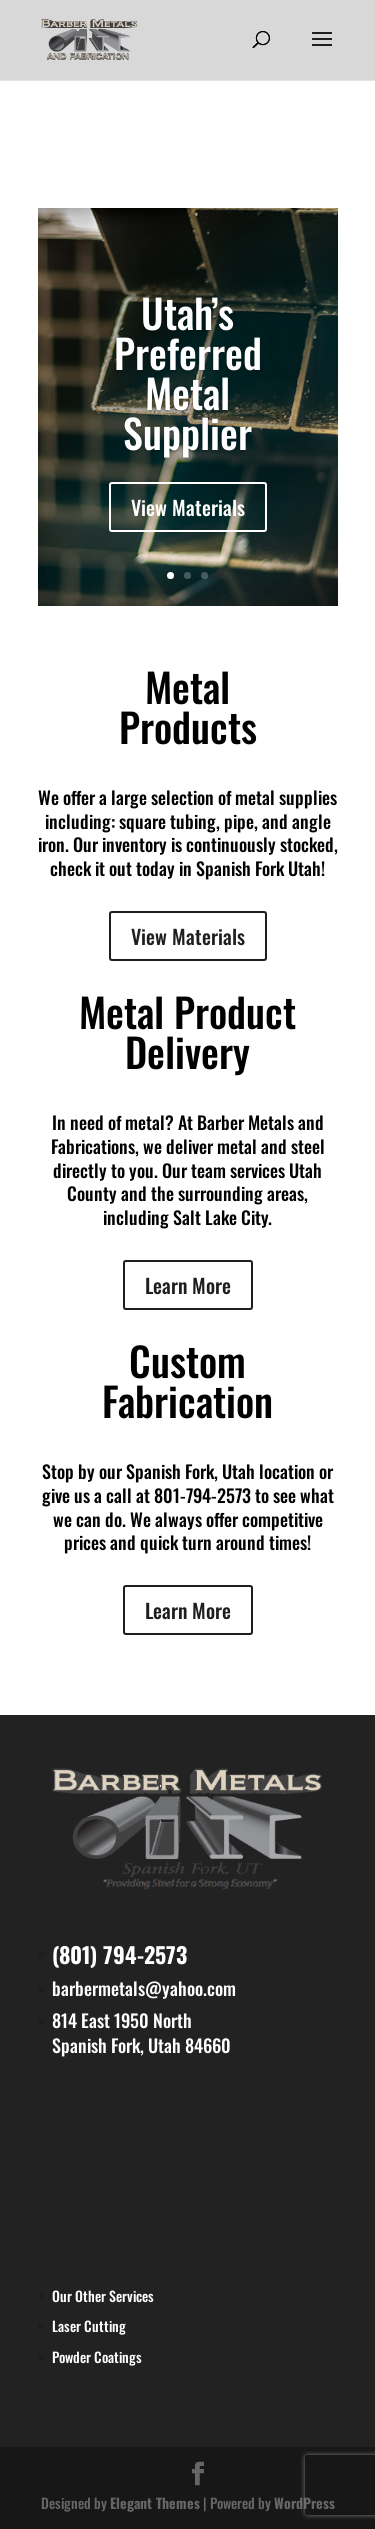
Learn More (188, 1285)
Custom (187, 1360)
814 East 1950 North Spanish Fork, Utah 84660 (141, 2032)
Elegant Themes (155, 2502)
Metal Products (188, 706)
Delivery (187, 1051)
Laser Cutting (89, 2325)
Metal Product (187, 1011)
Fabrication (187, 1400)
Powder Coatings (97, 2356)
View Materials (188, 507)
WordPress (304, 2502)
